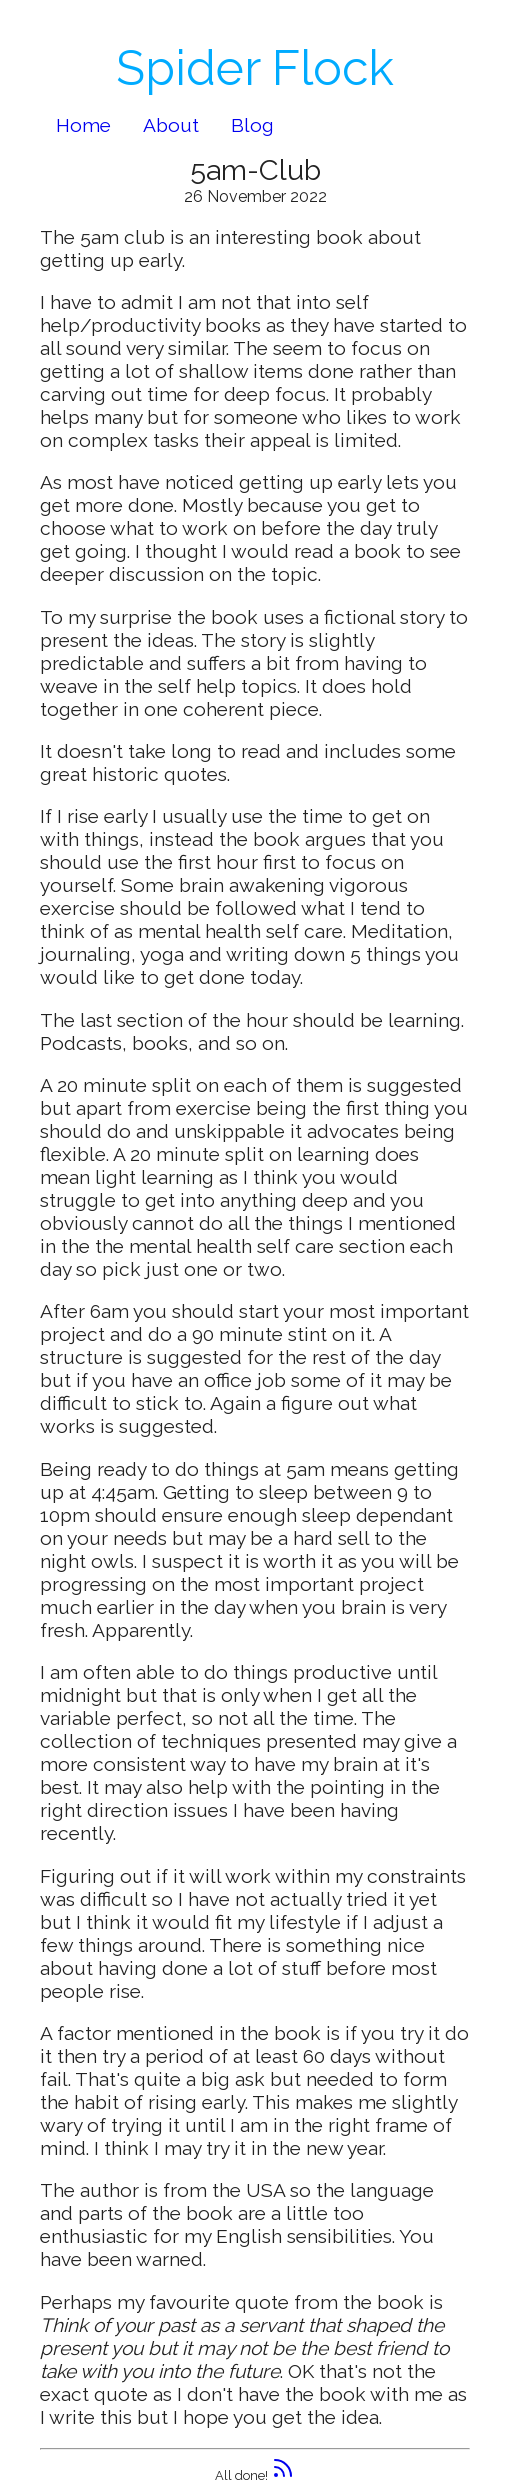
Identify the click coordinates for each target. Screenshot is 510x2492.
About (171, 125)
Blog (252, 125)
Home (83, 125)
